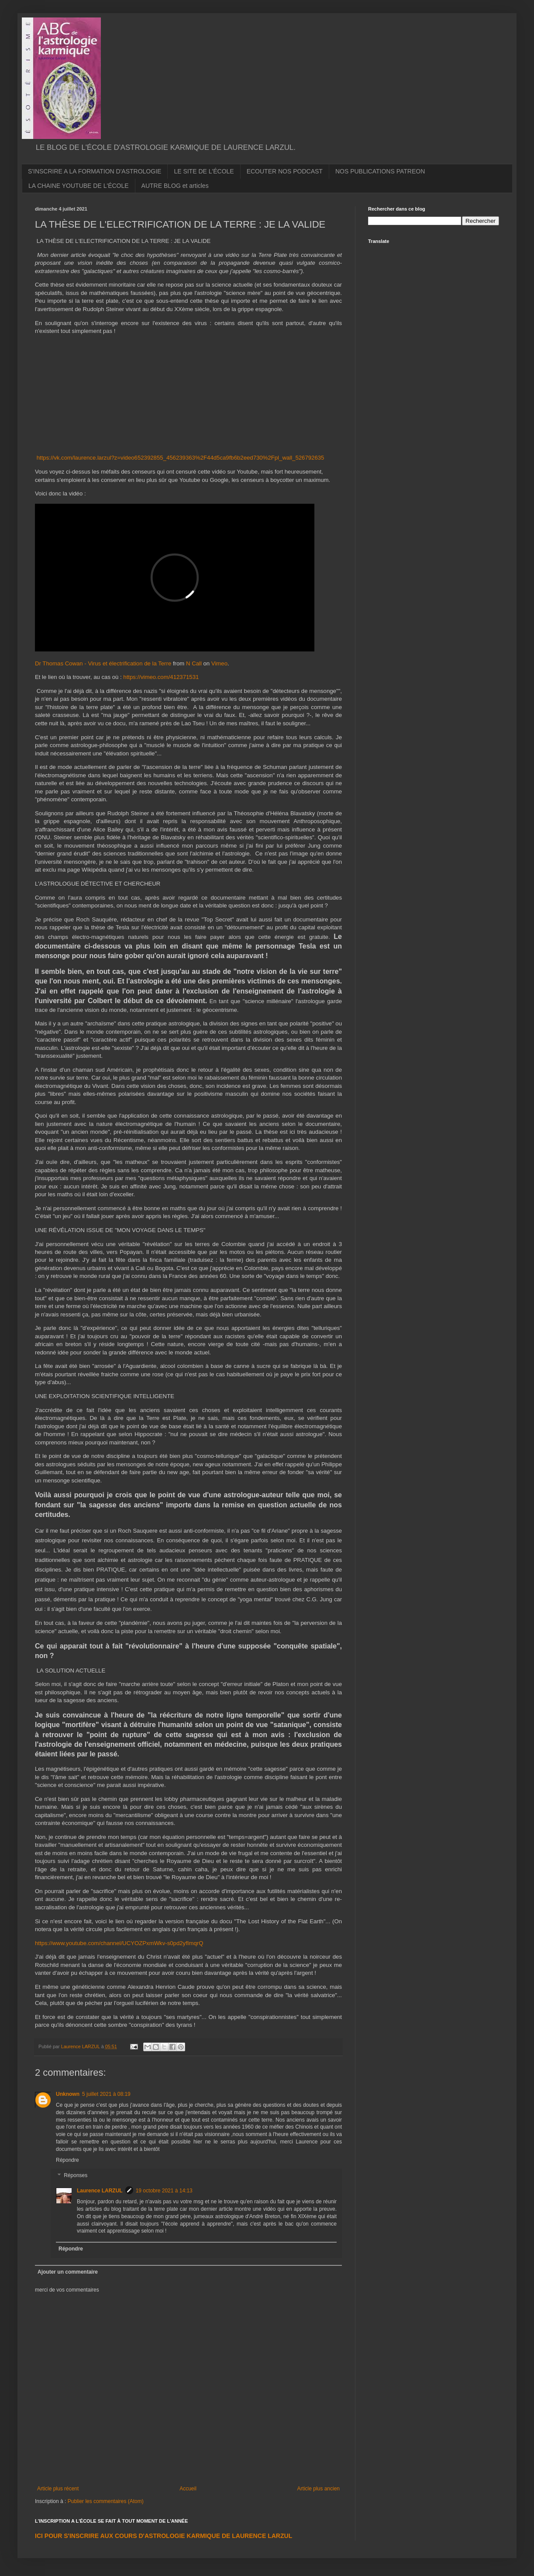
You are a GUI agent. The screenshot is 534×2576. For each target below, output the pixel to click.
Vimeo (219, 663)
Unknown (67, 2094)
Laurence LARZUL (100, 2191)
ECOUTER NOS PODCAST (285, 171)
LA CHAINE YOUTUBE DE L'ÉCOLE (78, 185)
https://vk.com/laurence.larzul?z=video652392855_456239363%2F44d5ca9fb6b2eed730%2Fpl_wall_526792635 (180, 457)
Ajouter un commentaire (68, 2272)
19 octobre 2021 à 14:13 (164, 2191)
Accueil (187, 2489)
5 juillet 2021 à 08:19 (106, 2094)
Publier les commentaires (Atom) (106, 2501)
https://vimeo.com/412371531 (161, 677)
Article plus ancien (318, 2489)
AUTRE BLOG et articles (175, 185)
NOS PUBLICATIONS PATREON (380, 171)
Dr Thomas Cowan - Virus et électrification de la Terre (103, 663)
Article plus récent (58, 2489)
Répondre (67, 2160)
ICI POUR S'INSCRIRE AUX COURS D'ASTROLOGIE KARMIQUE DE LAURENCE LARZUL (163, 2535)
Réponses (75, 2176)
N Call (194, 663)
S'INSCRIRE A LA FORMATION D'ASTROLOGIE (94, 171)
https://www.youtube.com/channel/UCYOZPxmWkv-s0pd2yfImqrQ (119, 1943)
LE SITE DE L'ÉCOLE (204, 171)
